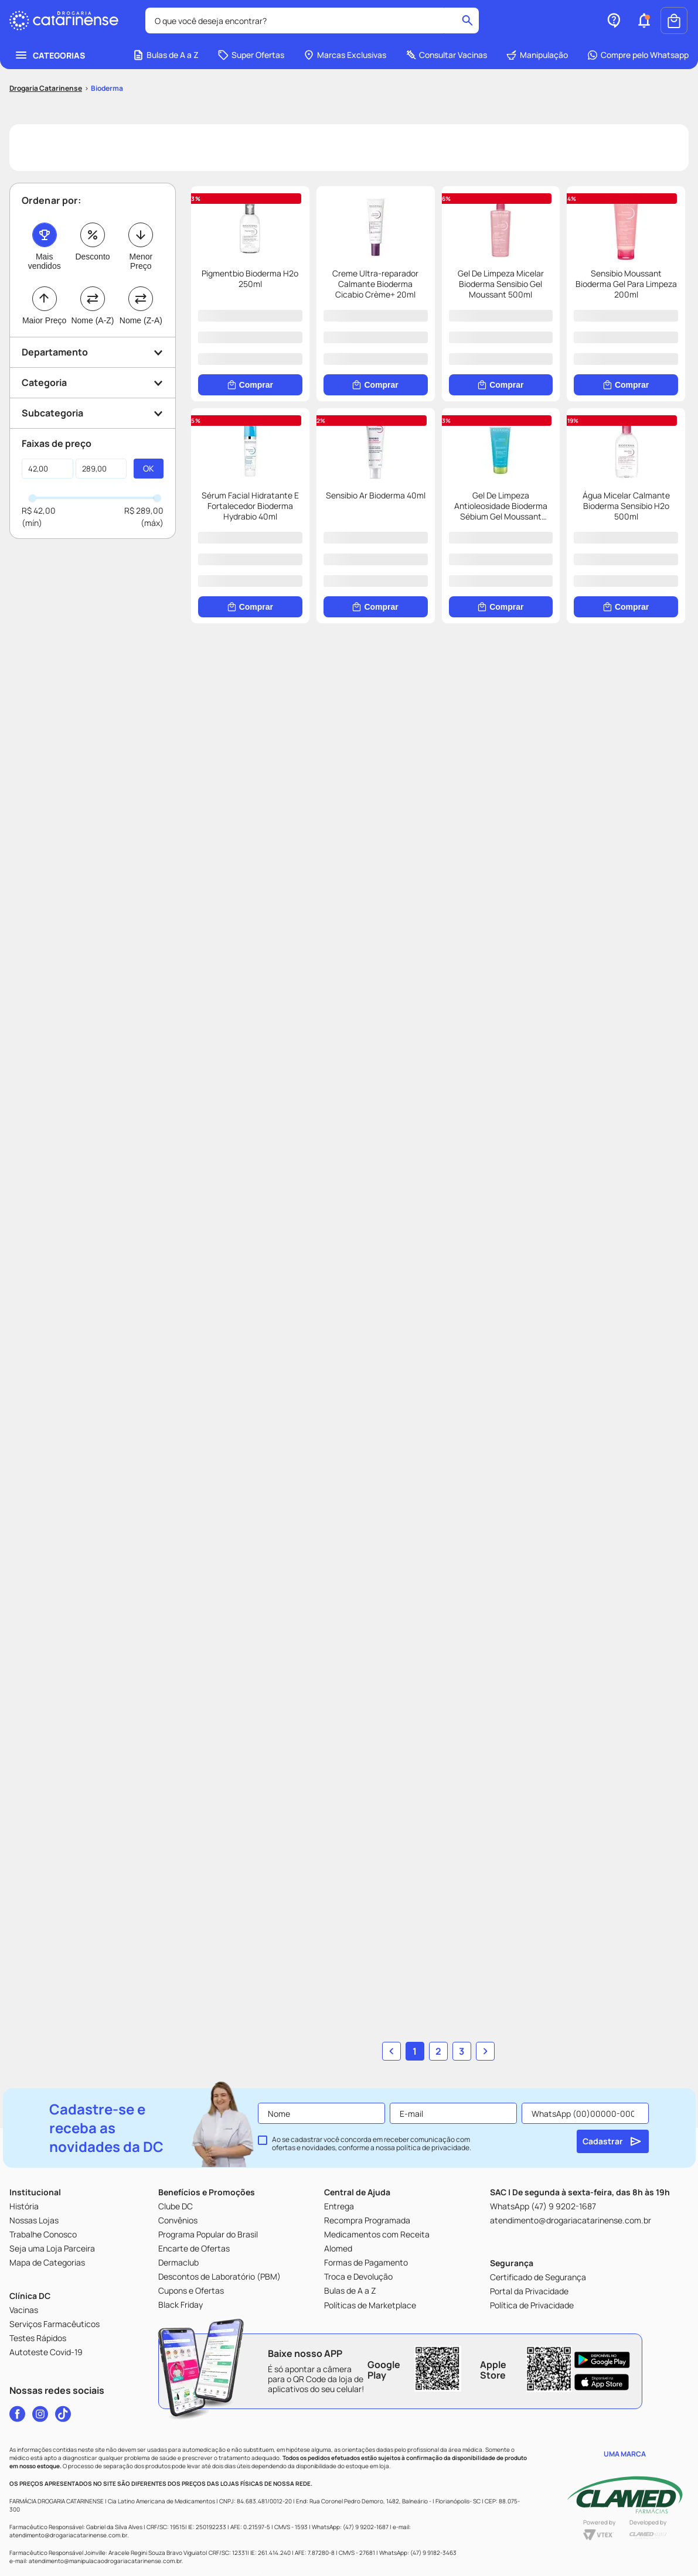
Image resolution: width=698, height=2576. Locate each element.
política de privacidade (432, 2118)
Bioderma (107, 106)
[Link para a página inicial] (45, 106)
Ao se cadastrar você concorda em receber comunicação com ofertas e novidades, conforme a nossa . (371, 2114)
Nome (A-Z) (92, 338)
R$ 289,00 (144, 528)
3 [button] (461, 2006)
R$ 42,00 (39, 528)
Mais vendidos (44, 279)
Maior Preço (44, 338)
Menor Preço (140, 279)
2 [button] (438, 2006)
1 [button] (415, 2006)
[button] (644, 38)
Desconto (92, 274)
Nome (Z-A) (141, 338)
